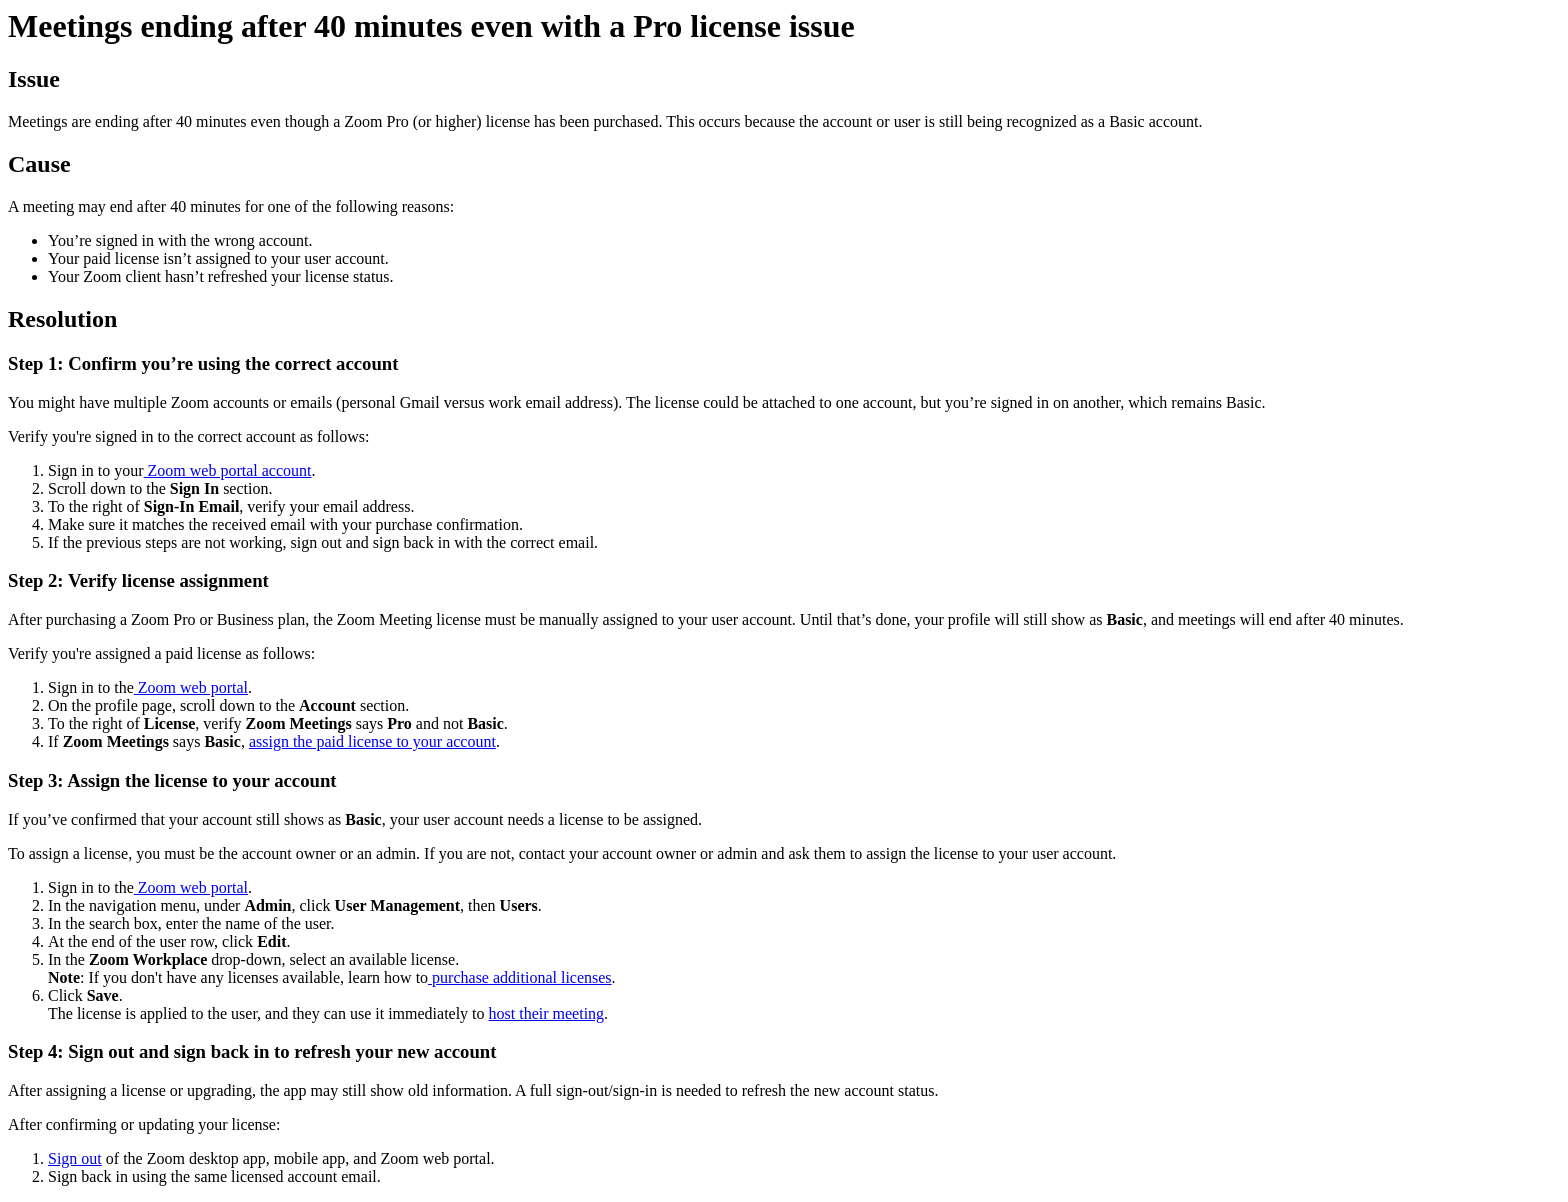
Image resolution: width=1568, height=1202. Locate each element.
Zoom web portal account (228, 470)
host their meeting (547, 1013)
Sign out (75, 1158)
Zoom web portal (191, 687)
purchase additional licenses (520, 977)
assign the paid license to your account (372, 741)
